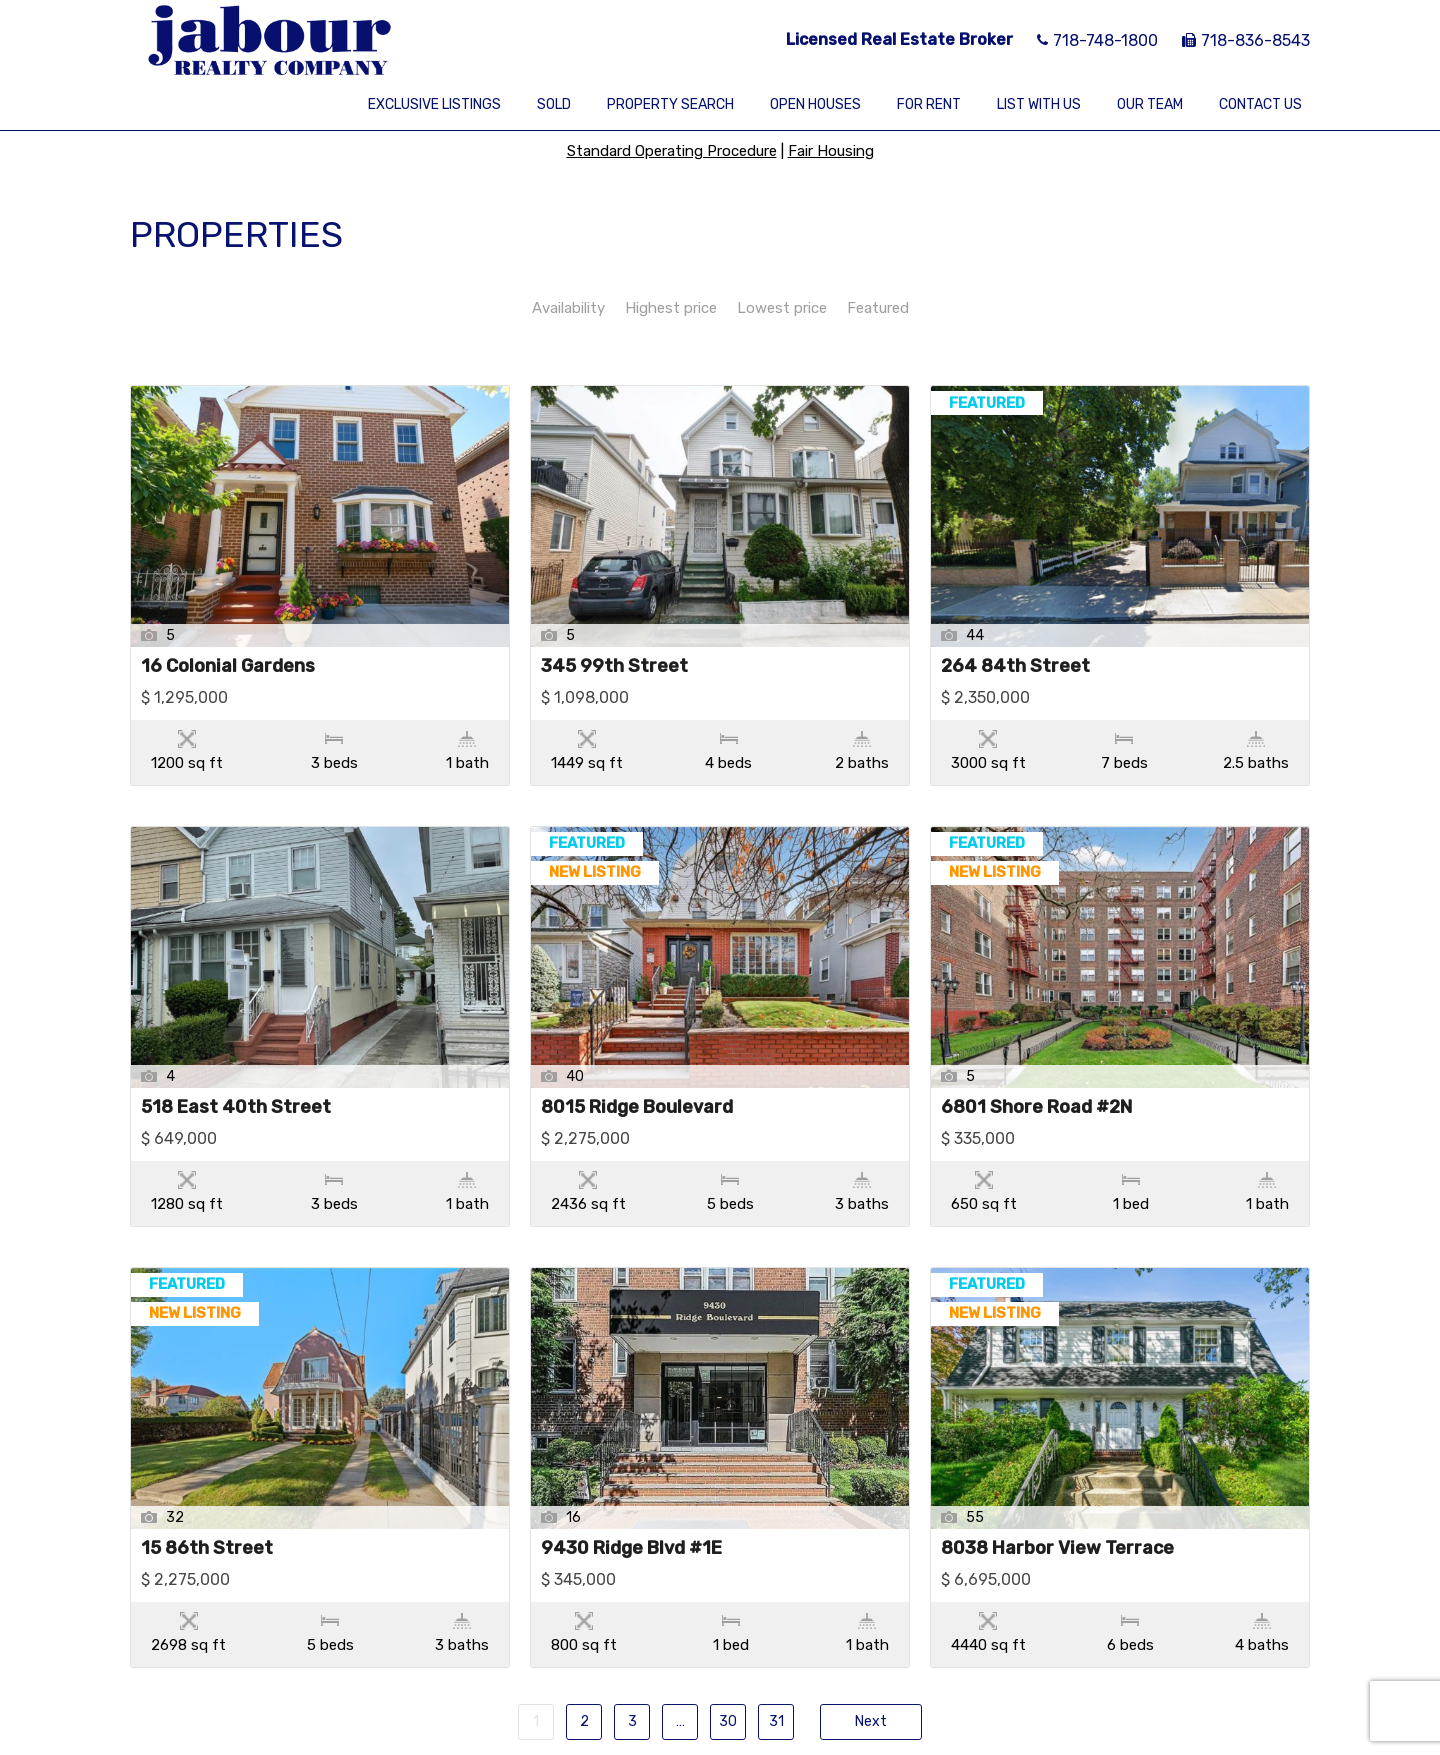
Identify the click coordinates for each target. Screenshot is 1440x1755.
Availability (568, 308)
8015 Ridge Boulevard (637, 1066)
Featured (878, 308)
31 (776, 1595)
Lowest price (782, 308)
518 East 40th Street (236, 1066)
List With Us (1039, 104)
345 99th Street (614, 667)
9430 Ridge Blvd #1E (631, 1465)
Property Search (670, 104)
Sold (554, 104)
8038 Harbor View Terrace (1057, 1465)
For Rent (929, 104)
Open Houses (815, 104)
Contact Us (1260, 104)
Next (871, 1595)
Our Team (1150, 104)
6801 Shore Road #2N (1036, 1066)
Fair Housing (831, 151)
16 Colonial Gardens (228, 667)
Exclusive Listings (434, 104)
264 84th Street (1015, 667)
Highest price (671, 308)
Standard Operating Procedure (672, 151)
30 (728, 1595)
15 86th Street (207, 1465)
